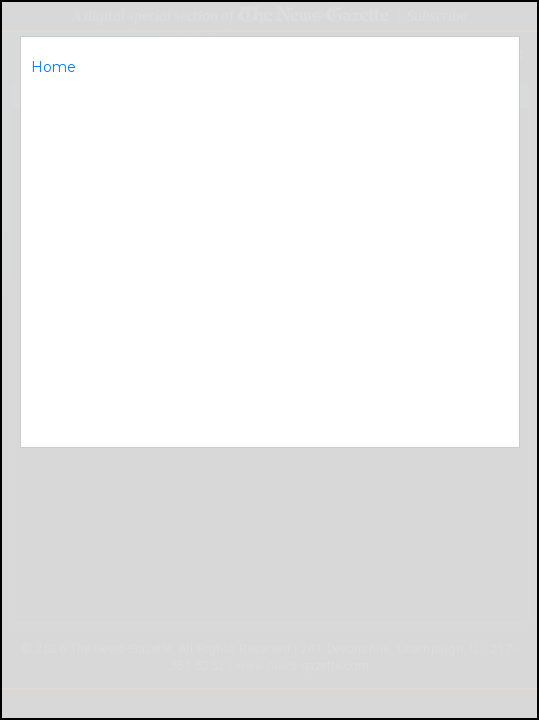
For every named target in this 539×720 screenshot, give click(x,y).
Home (53, 67)
